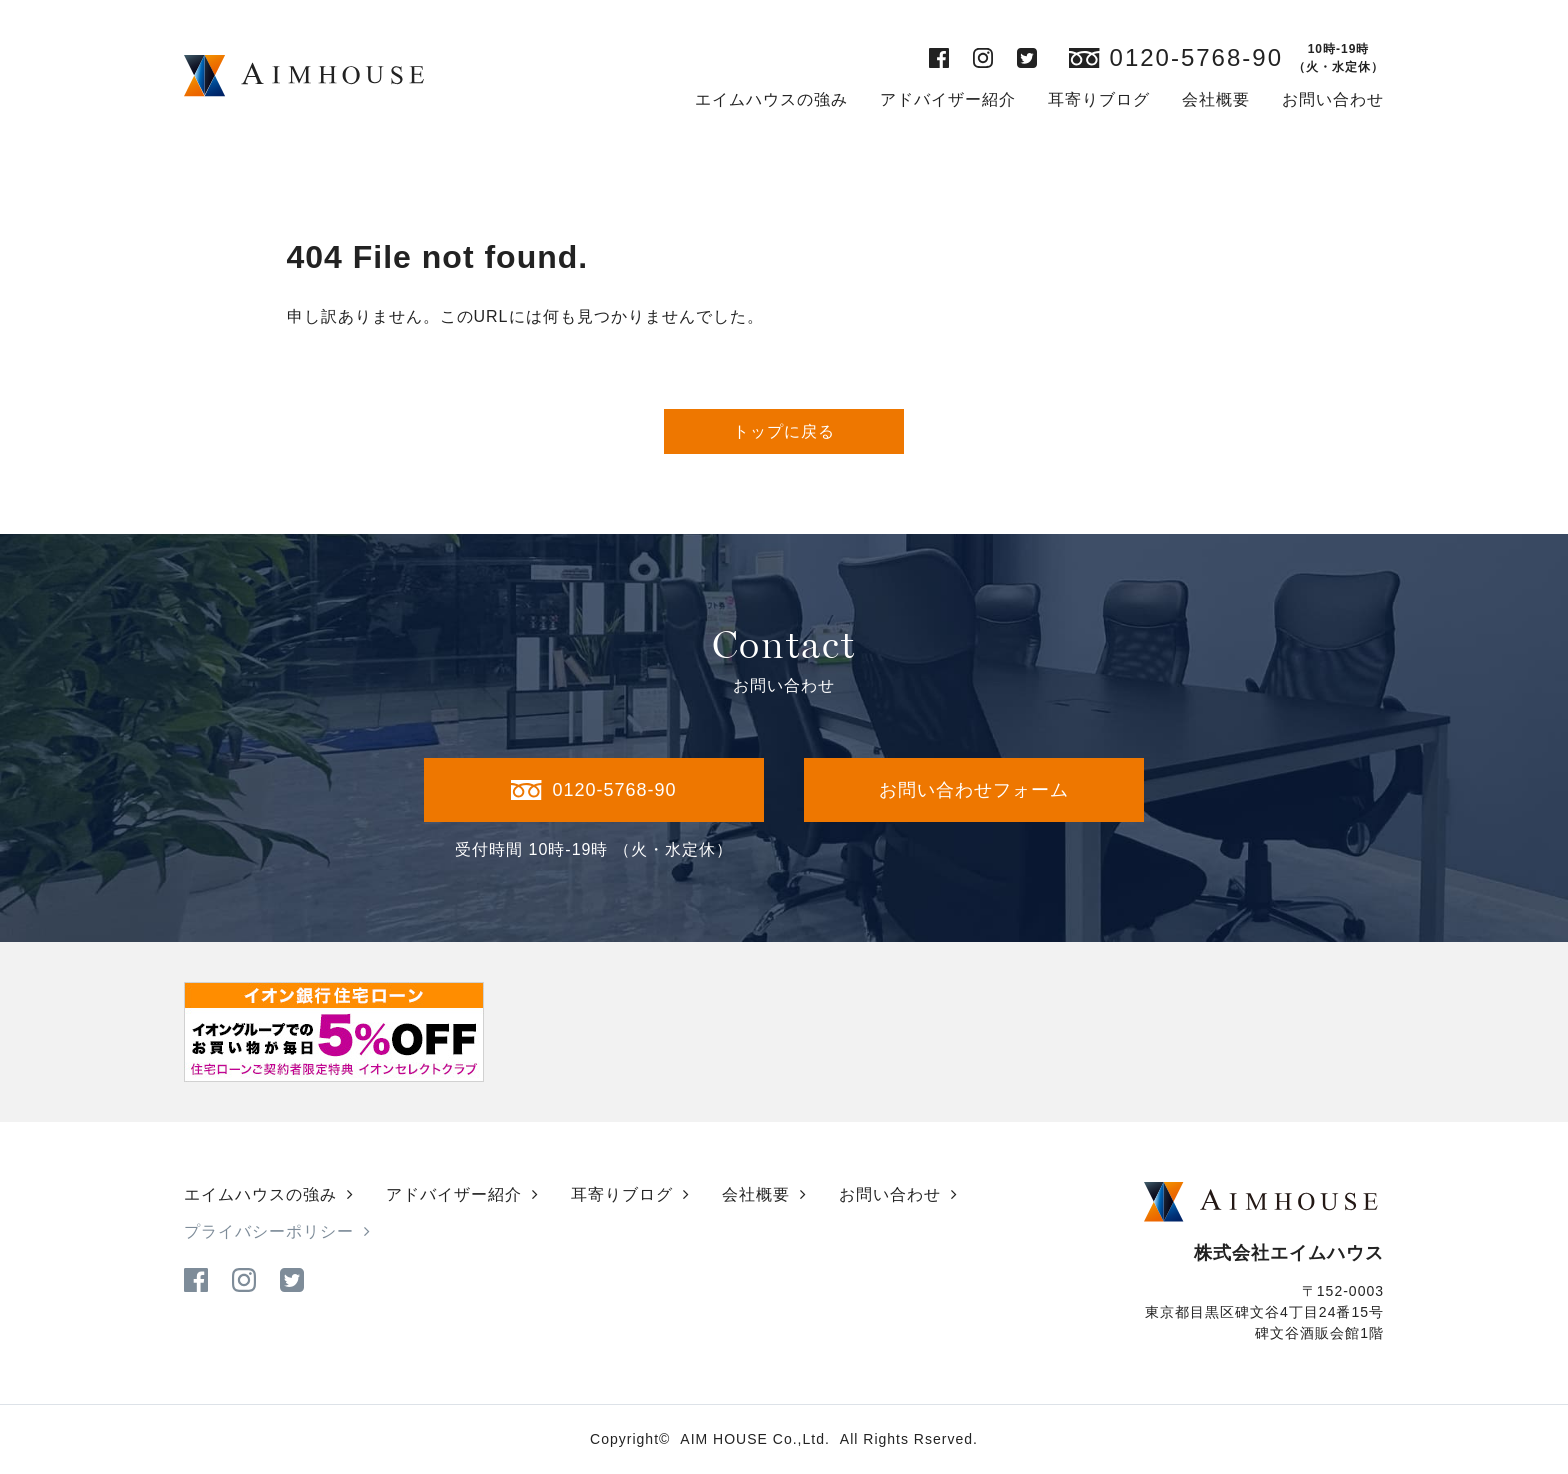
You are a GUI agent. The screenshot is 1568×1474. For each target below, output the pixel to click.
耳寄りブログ (1099, 99)
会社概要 (1216, 99)
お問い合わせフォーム (974, 790)
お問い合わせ (1333, 99)
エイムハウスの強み (771, 99)
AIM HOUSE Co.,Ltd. (754, 1439)
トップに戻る (784, 431)
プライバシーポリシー (269, 1231)
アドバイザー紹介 (948, 99)
